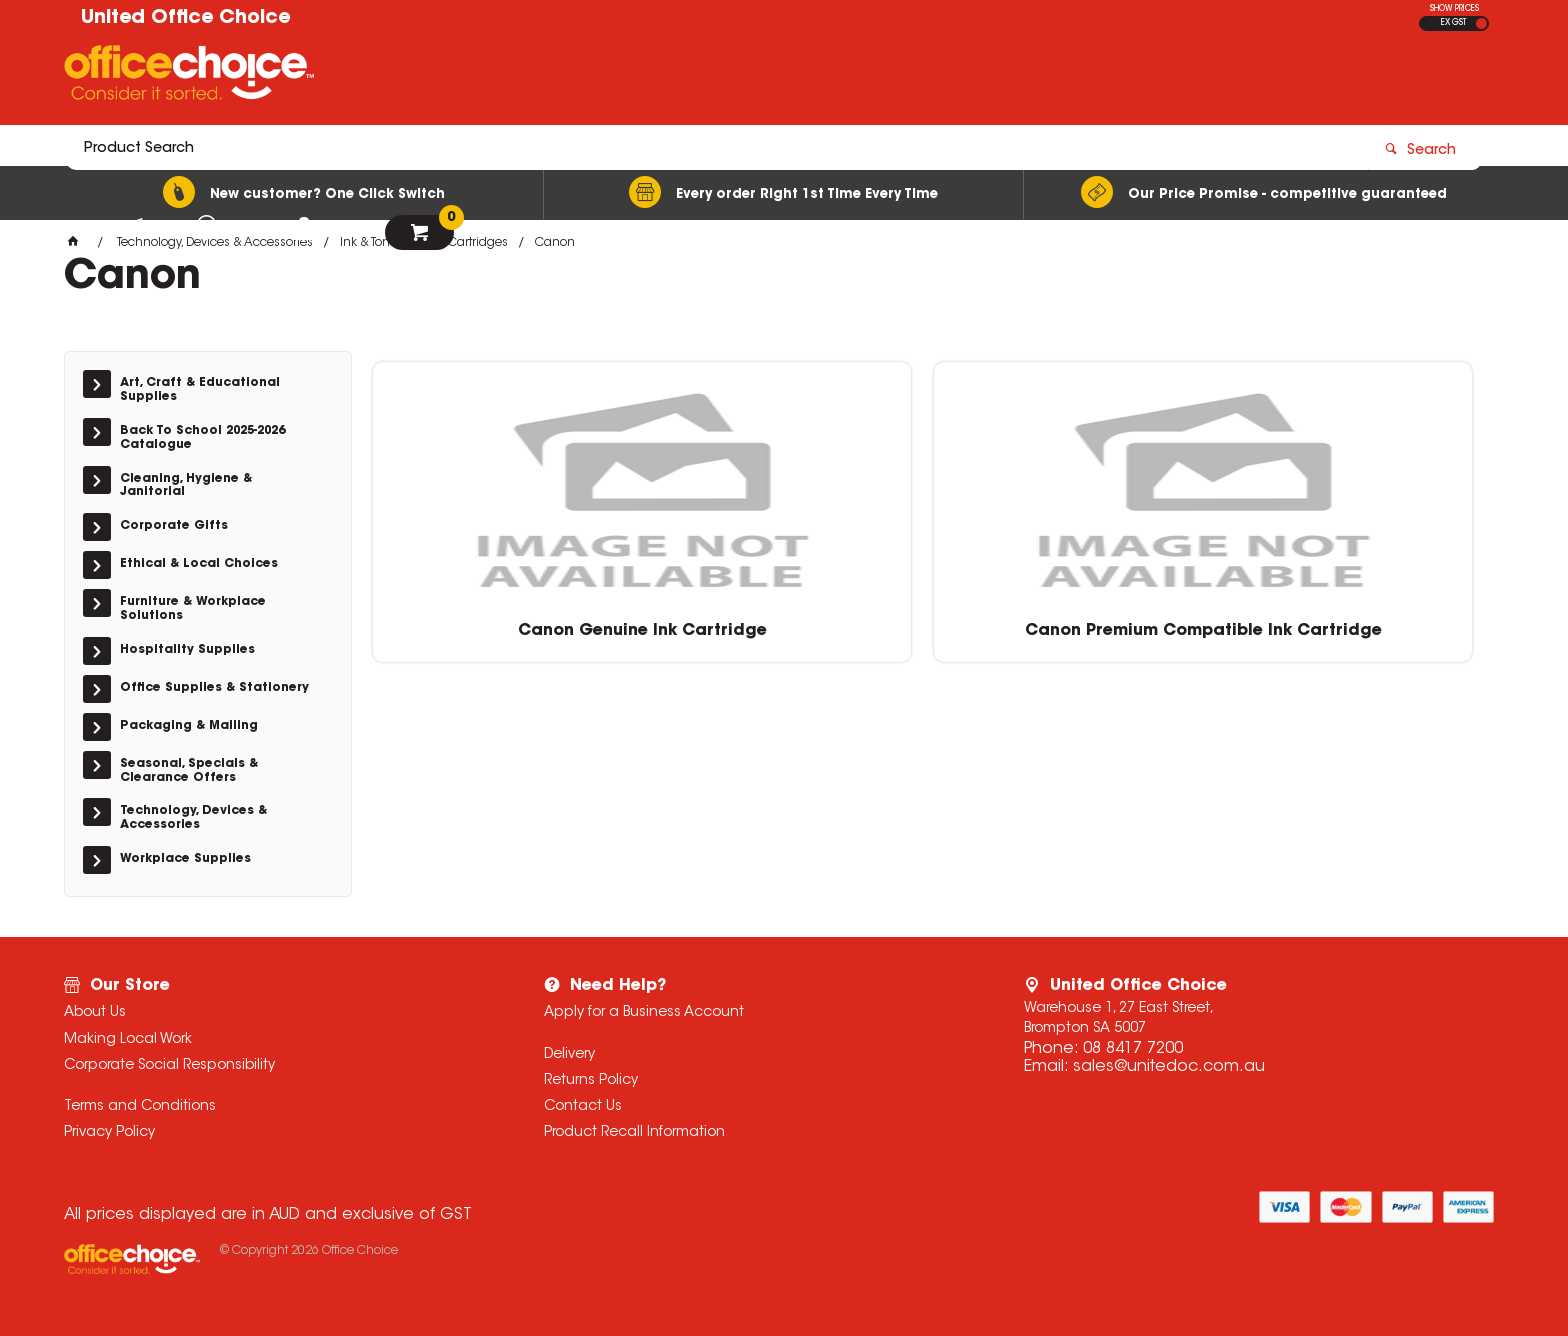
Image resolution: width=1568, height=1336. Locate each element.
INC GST (1481, 23)
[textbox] (667, 77)
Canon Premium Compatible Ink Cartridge (790, 629)
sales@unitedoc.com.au (1169, 1067)
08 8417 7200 (1133, 1049)
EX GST (1453, 23)
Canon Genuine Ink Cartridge (504, 629)
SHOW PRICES (1454, 9)
